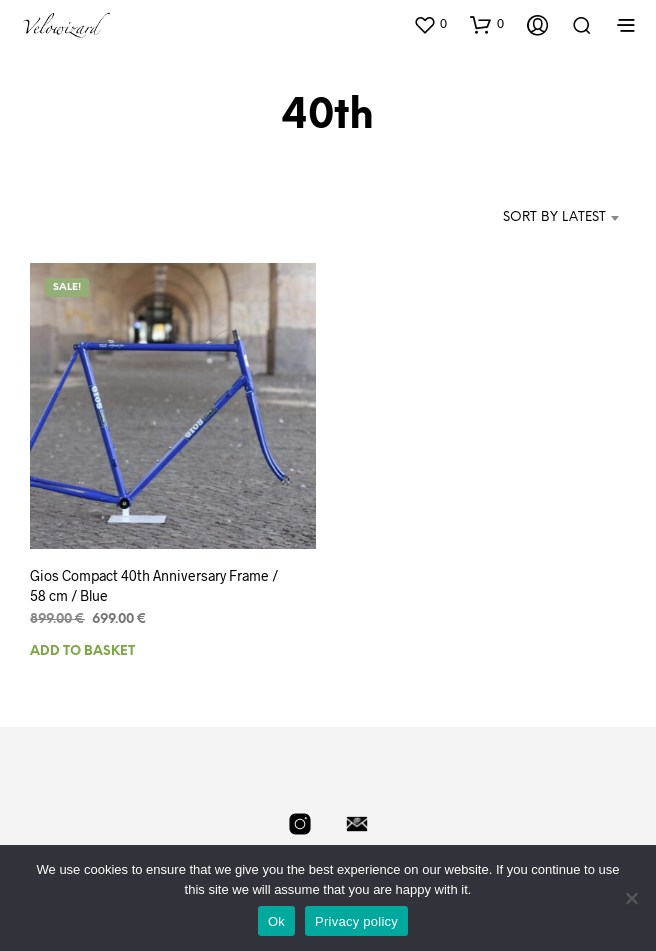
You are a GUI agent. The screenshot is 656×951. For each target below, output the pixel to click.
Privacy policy (356, 921)
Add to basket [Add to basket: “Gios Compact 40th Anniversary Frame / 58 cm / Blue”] (82, 650)
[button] (430, 24)
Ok (276, 921)
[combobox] (534, 218)
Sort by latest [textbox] (554, 217)
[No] (631, 898)
